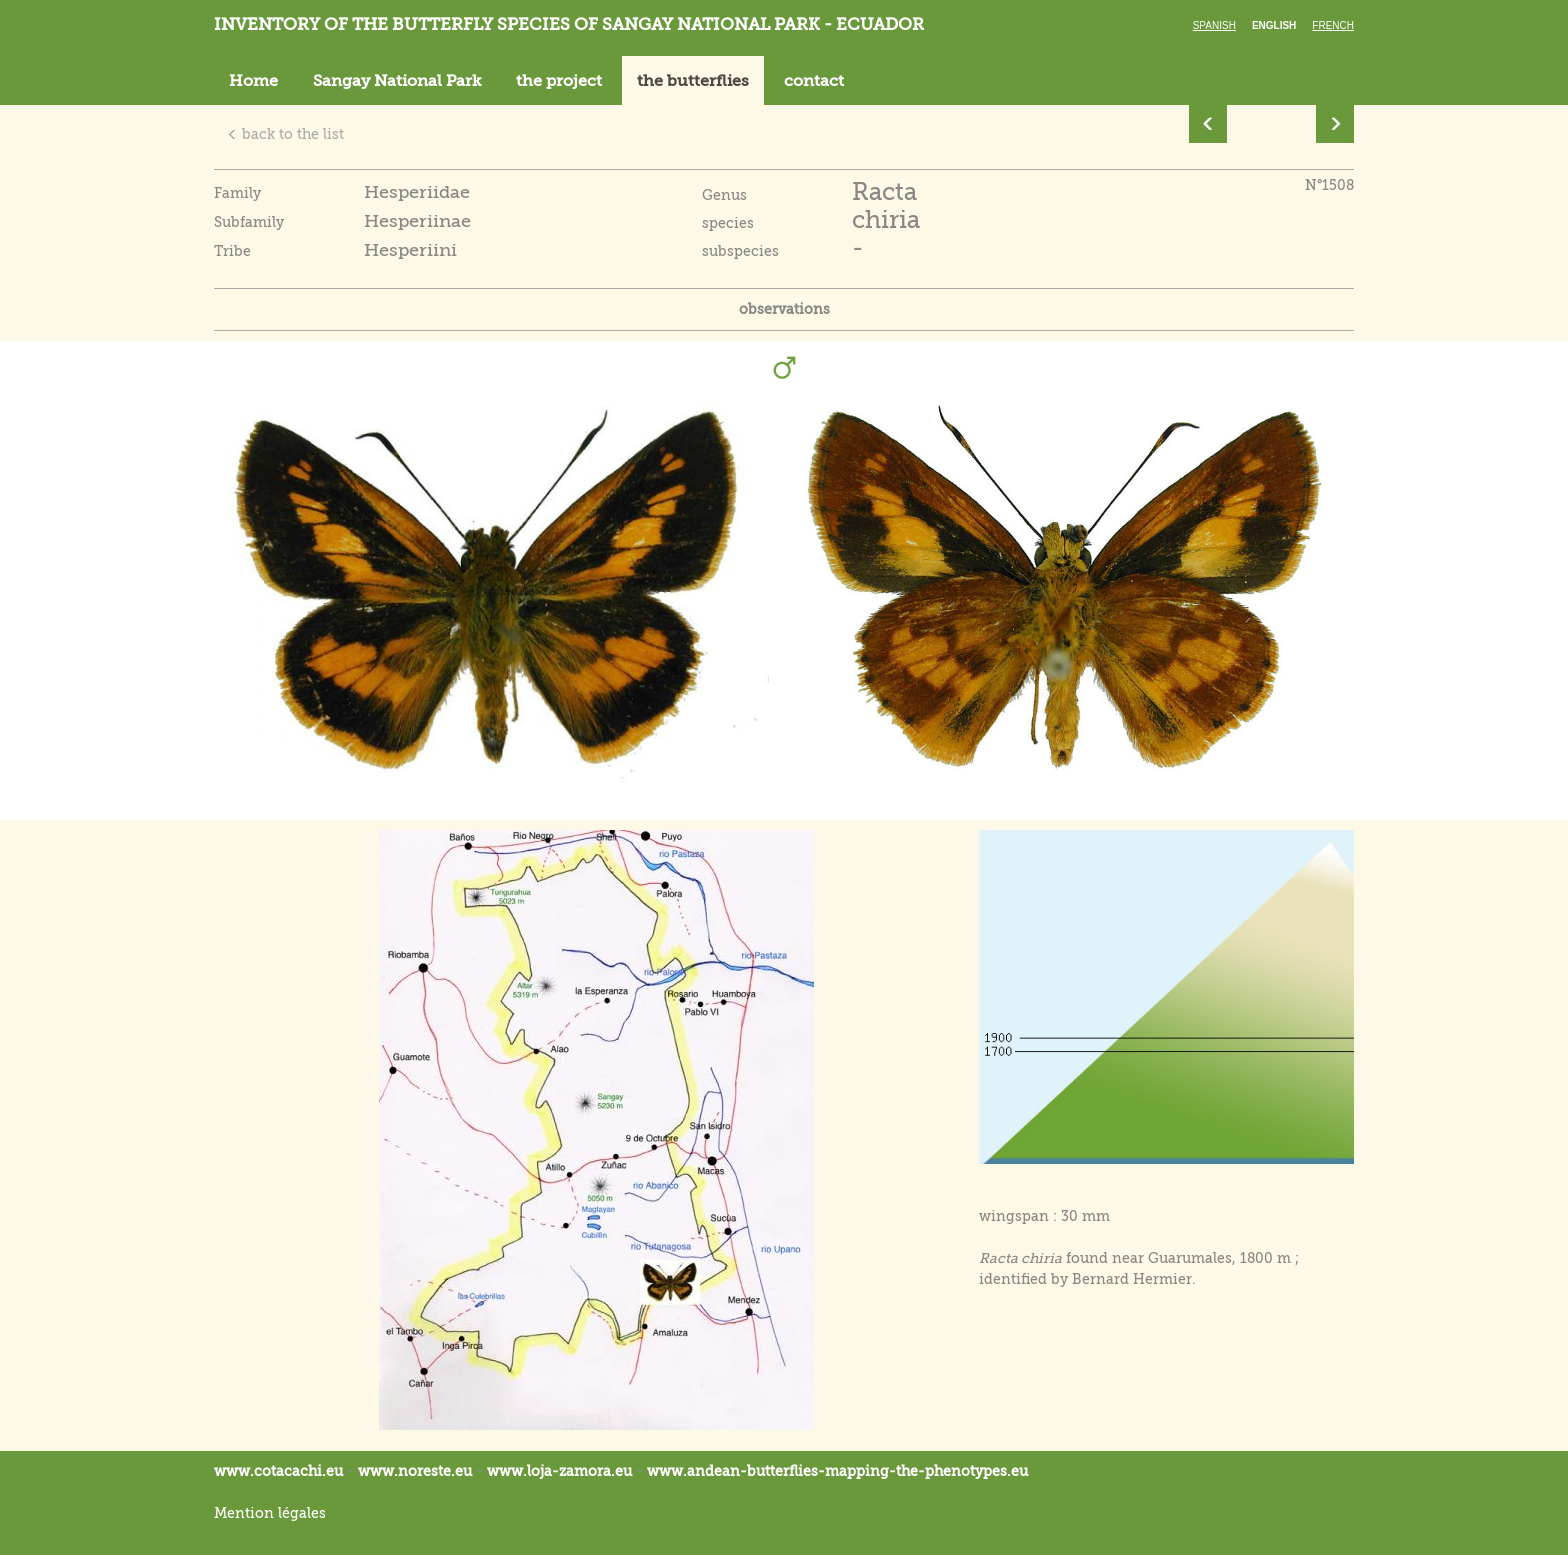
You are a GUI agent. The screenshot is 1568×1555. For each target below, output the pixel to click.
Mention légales (270, 1513)
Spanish (1214, 25)
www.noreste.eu (415, 1471)
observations (784, 309)
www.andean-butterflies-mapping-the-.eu (837, 1471)
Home (253, 81)
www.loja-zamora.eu (559, 1471)
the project (559, 81)
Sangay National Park (397, 81)
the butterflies (693, 81)
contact (814, 81)
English (1274, 25)
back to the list (285, 134)
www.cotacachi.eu (278, 1471)
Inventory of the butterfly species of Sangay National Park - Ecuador (569, 24)
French (1333, 25)
